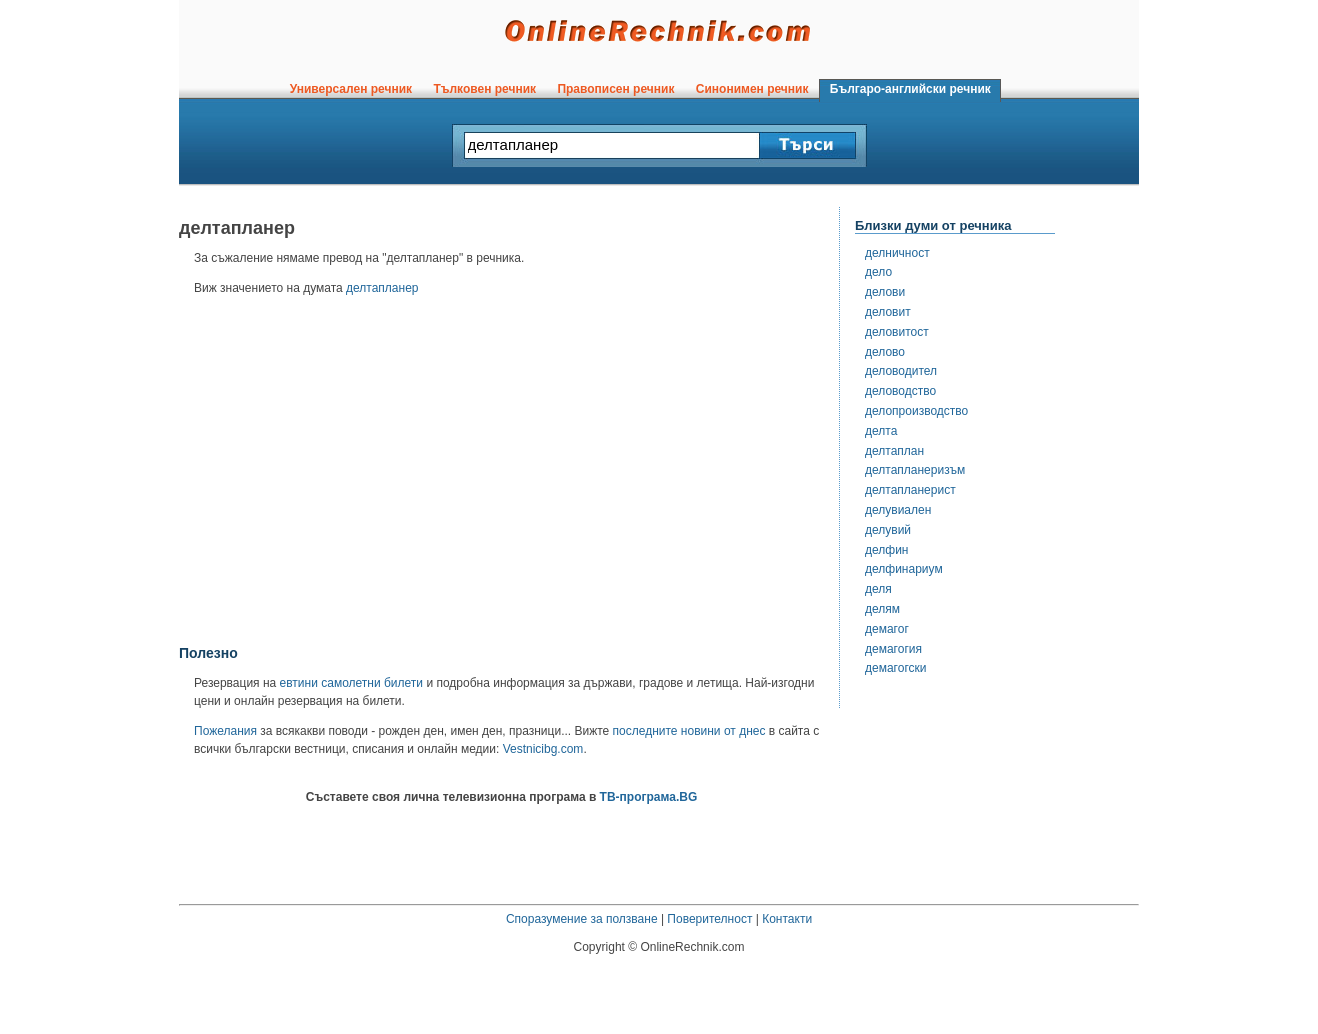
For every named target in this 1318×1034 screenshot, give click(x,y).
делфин (886, 550)
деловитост (897, 332)
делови (885, 292)
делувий (888, 530)
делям (882, 609)
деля (878, 589)
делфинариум (904, 569)
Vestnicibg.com (543, 749)
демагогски (895, 668)
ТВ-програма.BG (649, 797)
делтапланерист (910, 490)
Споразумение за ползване (582, 919)
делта (881, 431)
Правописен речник (616, 89)
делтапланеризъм (915, 470)
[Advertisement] (502, 477)
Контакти (787, 919)
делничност (897, 253)
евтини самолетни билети (351, 683)
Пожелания (225, 731)
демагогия (893, 649)
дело (878, 272)
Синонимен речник (752, 89)
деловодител (901, 371)
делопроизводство (916, 411)
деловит (888, 312)
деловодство (900, 391)
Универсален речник (351, 89)
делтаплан (894, 451)
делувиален (898, 510)
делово (885, 352)
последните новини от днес (689, 731)
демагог (887, 629)
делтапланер (382, 288)
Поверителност (709, 919)
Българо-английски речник (910, 89)
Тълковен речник (485, 89)
